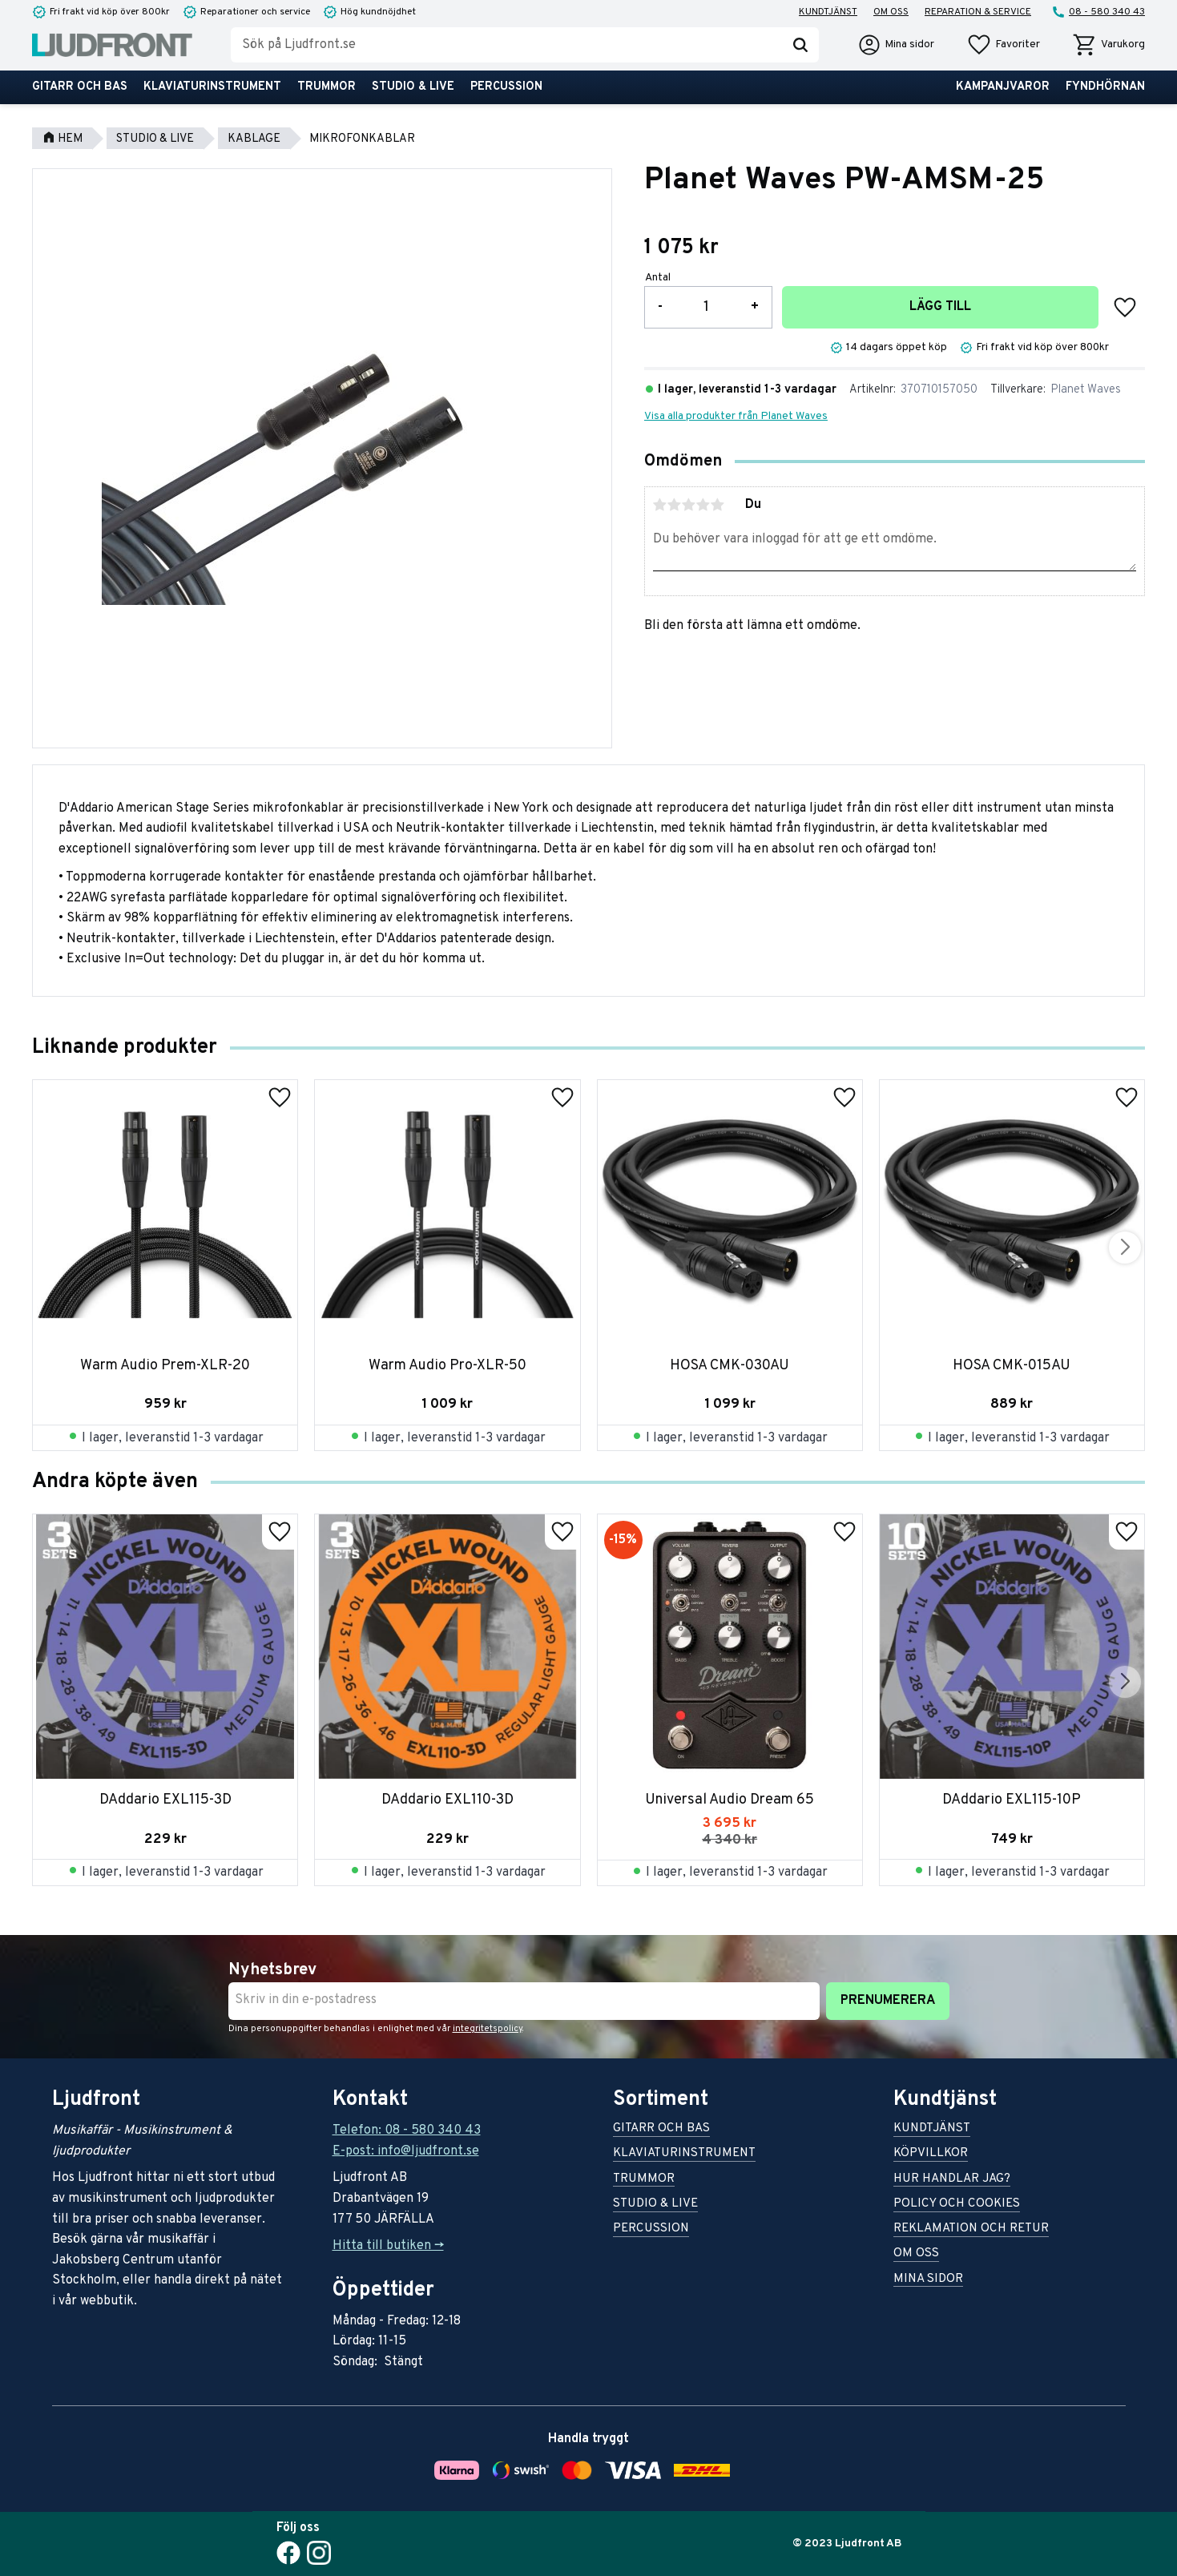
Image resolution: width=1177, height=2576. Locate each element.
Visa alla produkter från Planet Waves (736, 416)
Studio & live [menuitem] (413, 87)
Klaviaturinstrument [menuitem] (212, 87)
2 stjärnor (674, 505)
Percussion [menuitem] (506, 87)
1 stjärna (660, 505)
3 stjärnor (689, 505)
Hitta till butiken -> (388, 2246)
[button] (1003, 45)
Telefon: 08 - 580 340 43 (407, 2130)
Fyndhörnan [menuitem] (1105, 87)
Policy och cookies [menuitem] (956, 2204)
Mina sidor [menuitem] (928, 2280)
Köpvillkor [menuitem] (930, 2154)
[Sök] (800, 44)
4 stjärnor (703, 505)
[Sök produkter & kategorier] (506, 44)
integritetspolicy (487, 2028)
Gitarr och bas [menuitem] (79, 87)
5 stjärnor (718, 505)
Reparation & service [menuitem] (978, 12)
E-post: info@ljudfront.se (406, 2151)
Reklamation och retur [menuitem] (971, 2229)
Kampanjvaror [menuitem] (1003, 87)
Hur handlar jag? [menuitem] (951, 2180)
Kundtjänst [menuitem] (828, 12)
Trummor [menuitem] (326, 87)
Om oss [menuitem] (891, 12)
